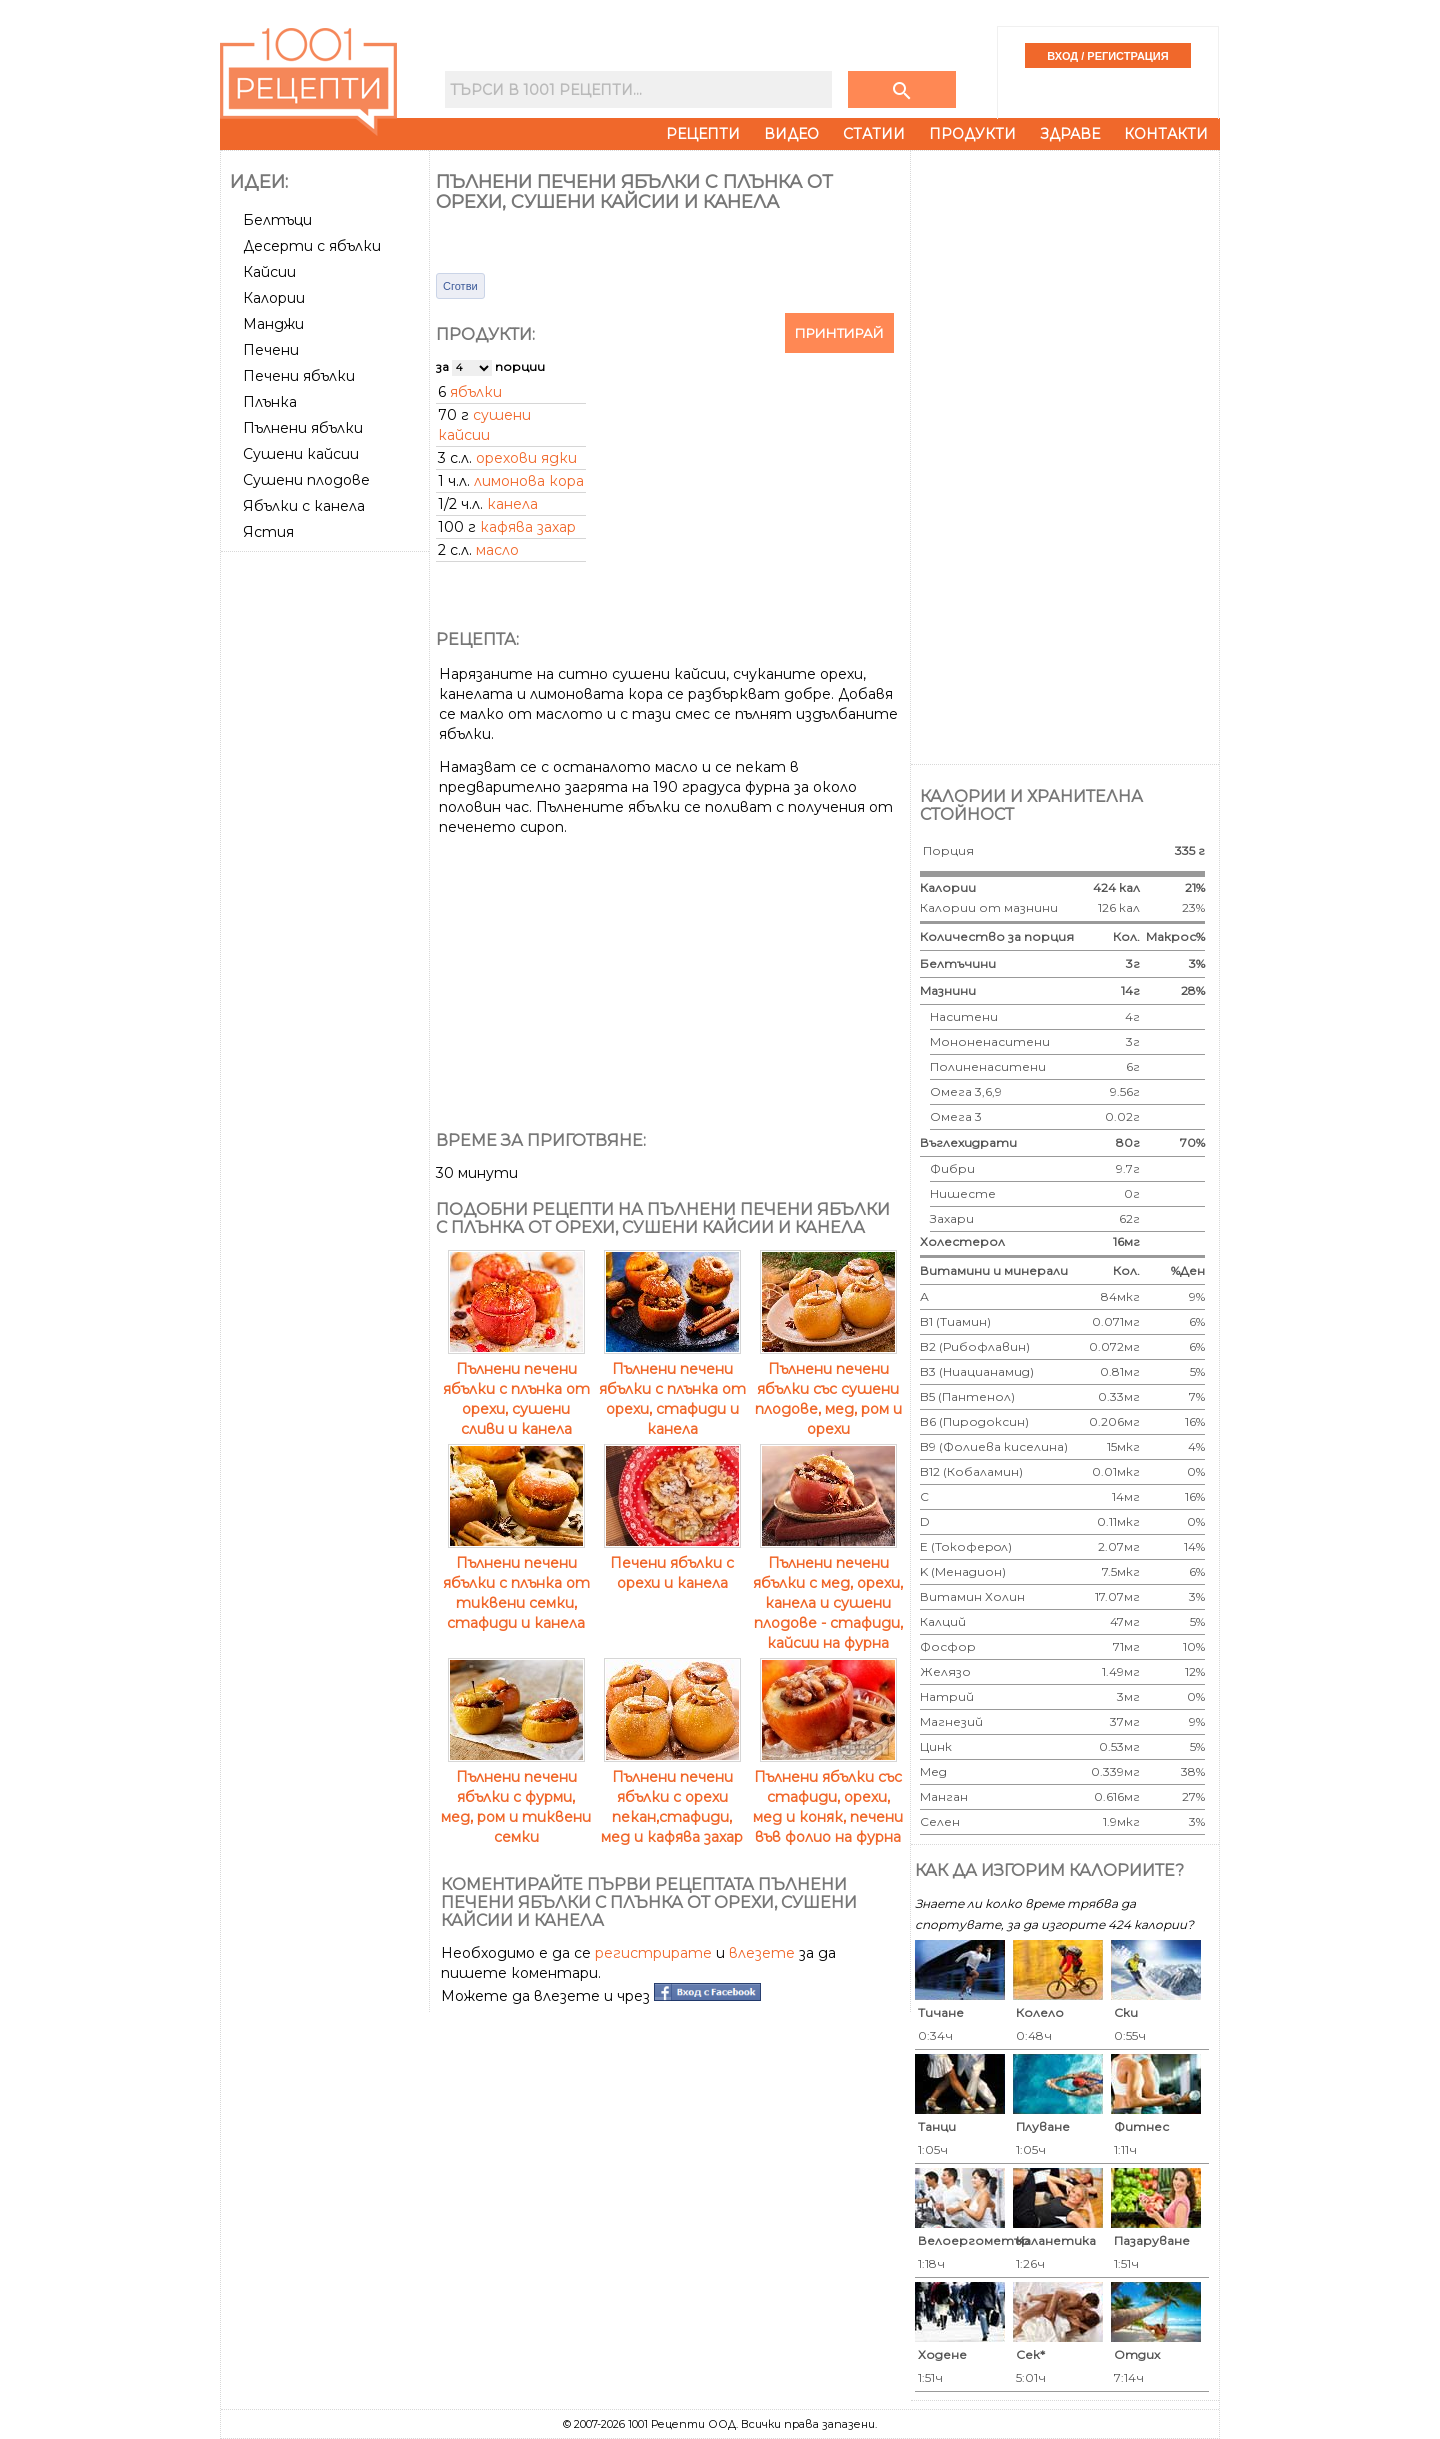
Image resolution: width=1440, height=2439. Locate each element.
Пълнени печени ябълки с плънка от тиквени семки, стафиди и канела (516, 1583)
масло (497, 550)
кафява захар (528, 527)
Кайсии (269, 272)
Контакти (1166, 134)
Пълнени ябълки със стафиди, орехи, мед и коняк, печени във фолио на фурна (828, 1797)
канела (512, 504)
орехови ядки (526, 458)
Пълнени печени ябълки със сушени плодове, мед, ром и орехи (828, 1389)
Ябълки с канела (304, 506)
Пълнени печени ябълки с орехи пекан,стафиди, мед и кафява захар (672, 1797)
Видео (791, 134)
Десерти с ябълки (312, 246)
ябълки (476, 392)
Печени (271, 350)
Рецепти (703, 134)
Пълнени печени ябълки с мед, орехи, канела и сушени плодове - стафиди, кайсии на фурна (828, 1593)
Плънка (270, 402)
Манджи (273, 324)
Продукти (972, 134)
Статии (874, 134)
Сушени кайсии (301, 454)
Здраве (1070, 134)
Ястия (268, 532)
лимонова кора (529, 481)
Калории (274, 298)
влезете (762, 1953)
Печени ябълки (299, 376)
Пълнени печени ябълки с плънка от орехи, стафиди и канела (672, 1389)
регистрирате (653, 1953)
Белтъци (277, 220)
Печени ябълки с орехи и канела (672, 1563)
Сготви (460, 286)
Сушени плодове (306, 480)
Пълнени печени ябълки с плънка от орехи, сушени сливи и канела (516, 1389)
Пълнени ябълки (303, 428)
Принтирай (839, 333)
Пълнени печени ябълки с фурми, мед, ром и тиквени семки (516, 1797)
